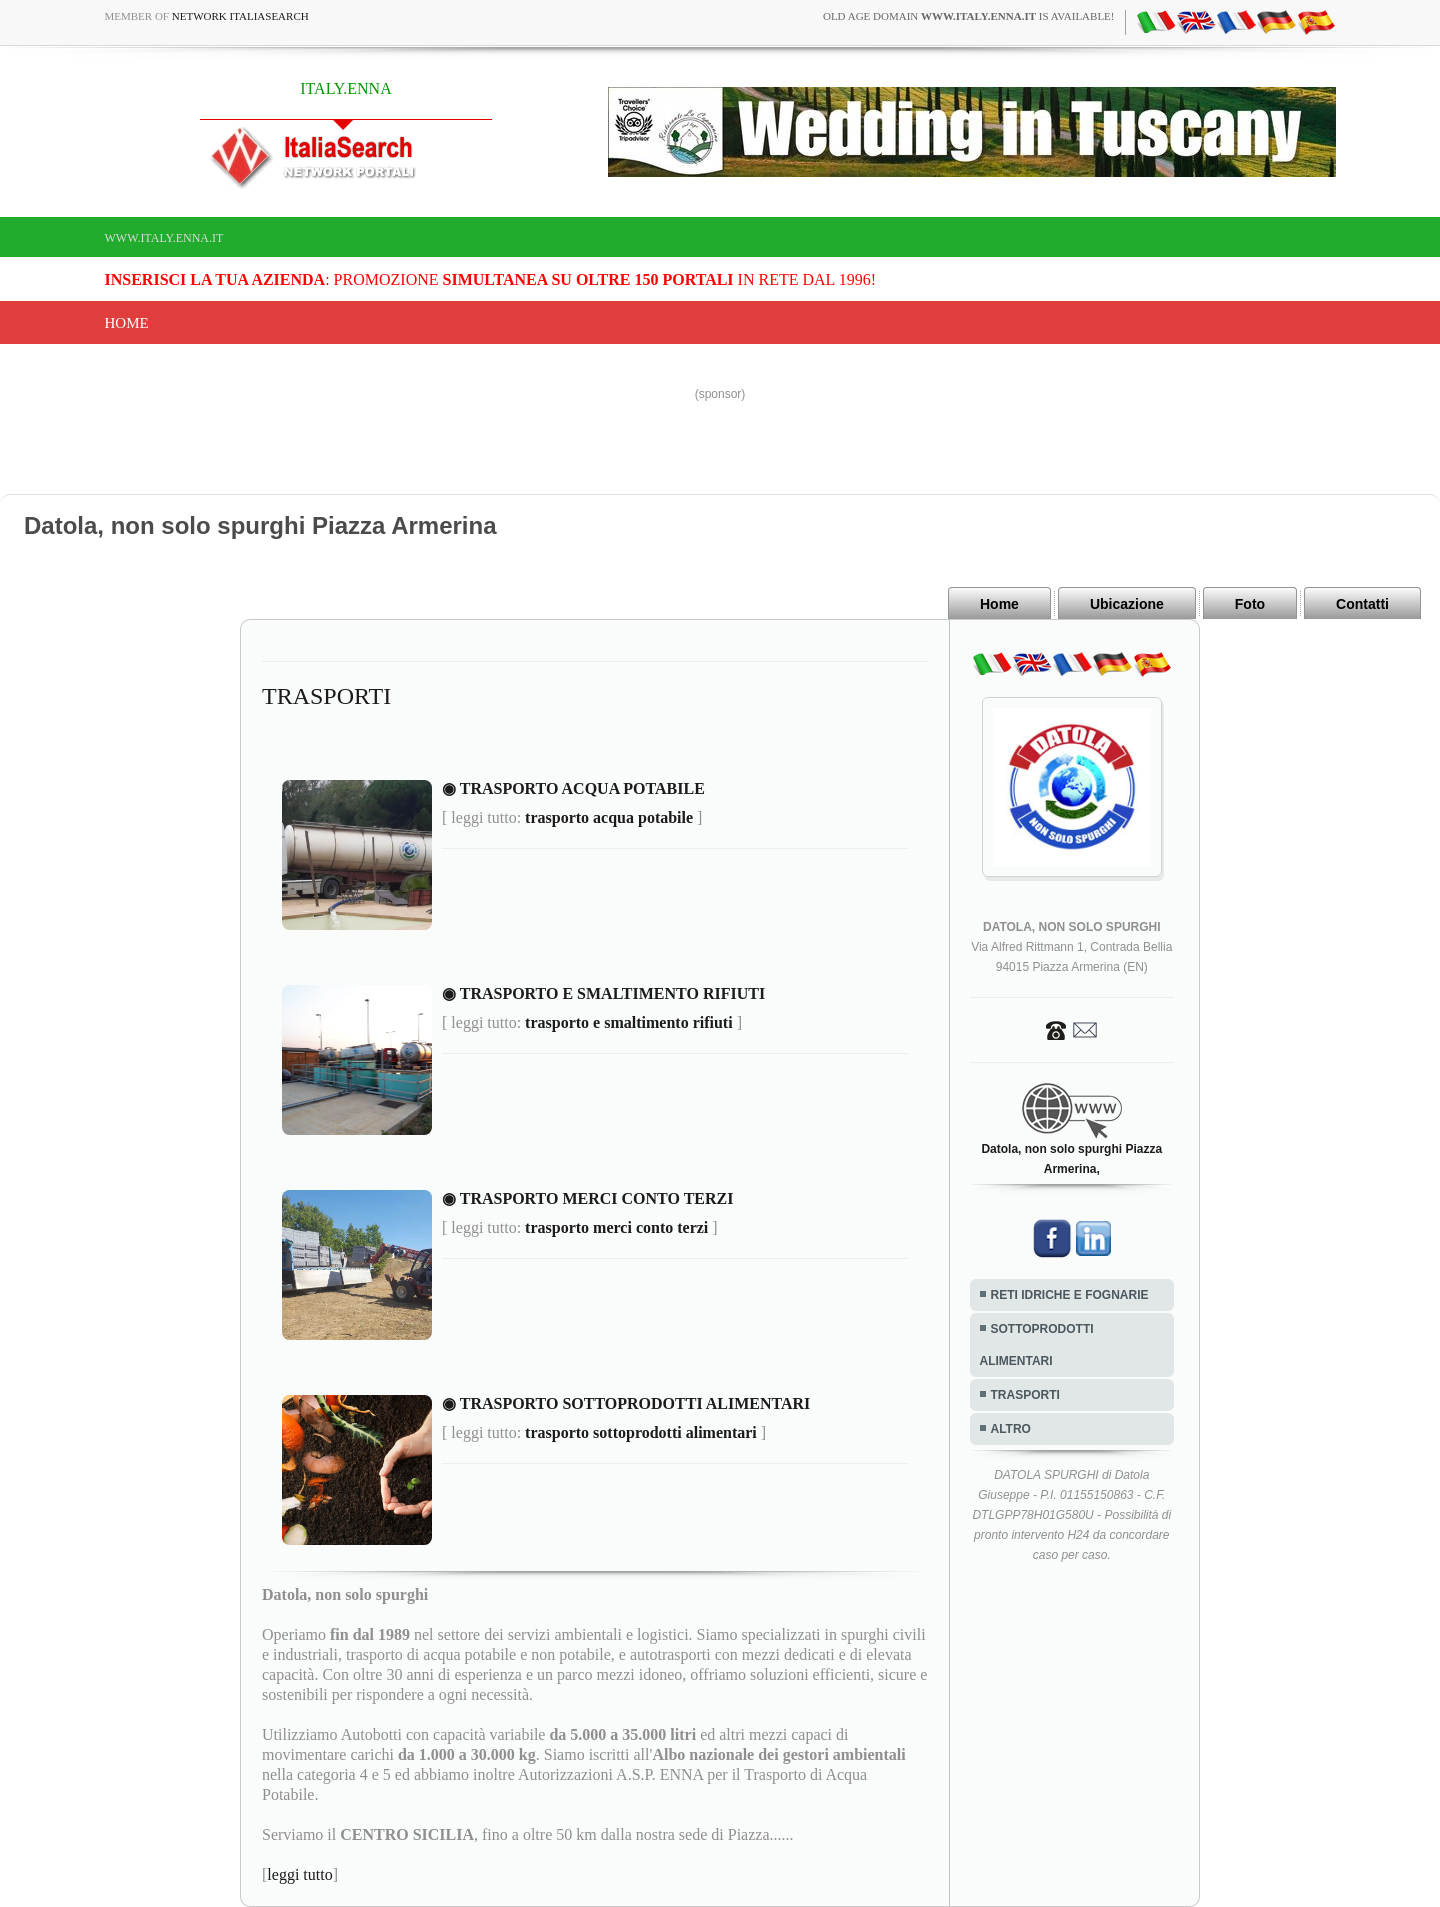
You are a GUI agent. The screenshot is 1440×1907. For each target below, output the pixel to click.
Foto (1250, 604)
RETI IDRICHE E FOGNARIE (1070, 1295)
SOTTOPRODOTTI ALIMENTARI (1037, 1345)
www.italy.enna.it (164, 238)
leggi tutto (299, 1874)
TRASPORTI (1025, 1395)
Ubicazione (1127, 604)
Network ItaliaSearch (240, 16)
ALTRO (1011, 1429)
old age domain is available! (969, 16)
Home (127, 323)
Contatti (1362, 604)
